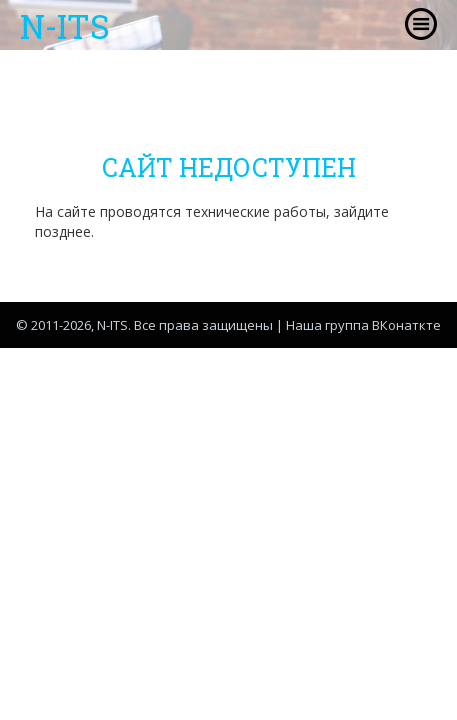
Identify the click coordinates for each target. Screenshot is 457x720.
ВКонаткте (406, 325)
